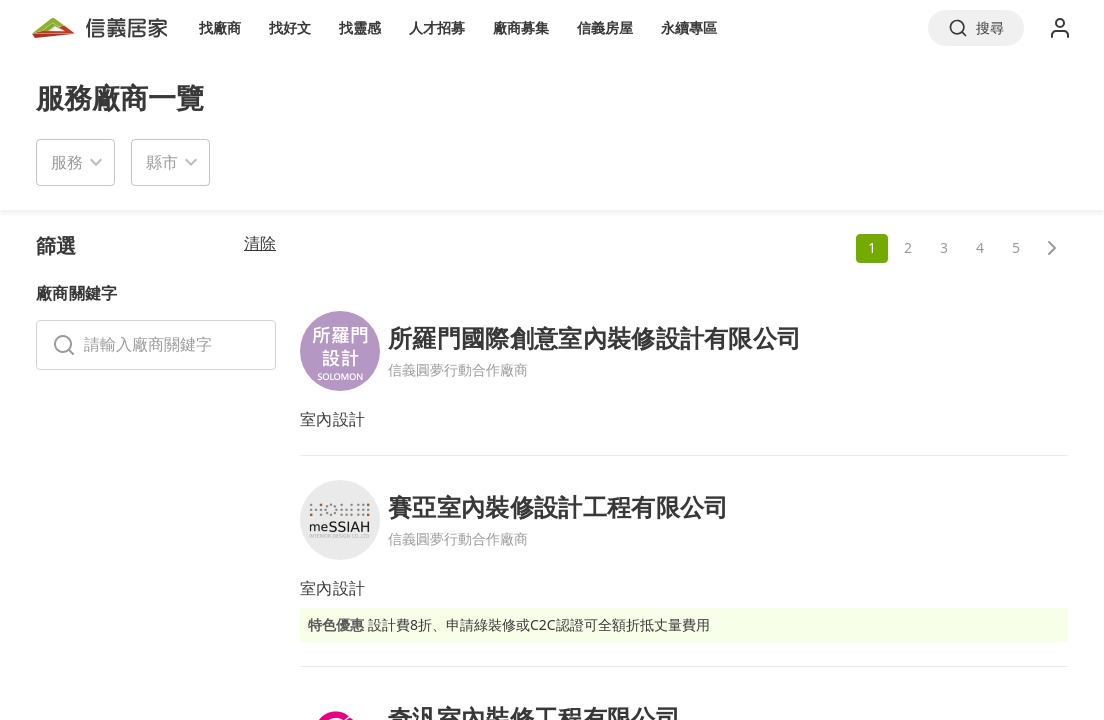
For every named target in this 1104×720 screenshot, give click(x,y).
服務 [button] (67, 162)
